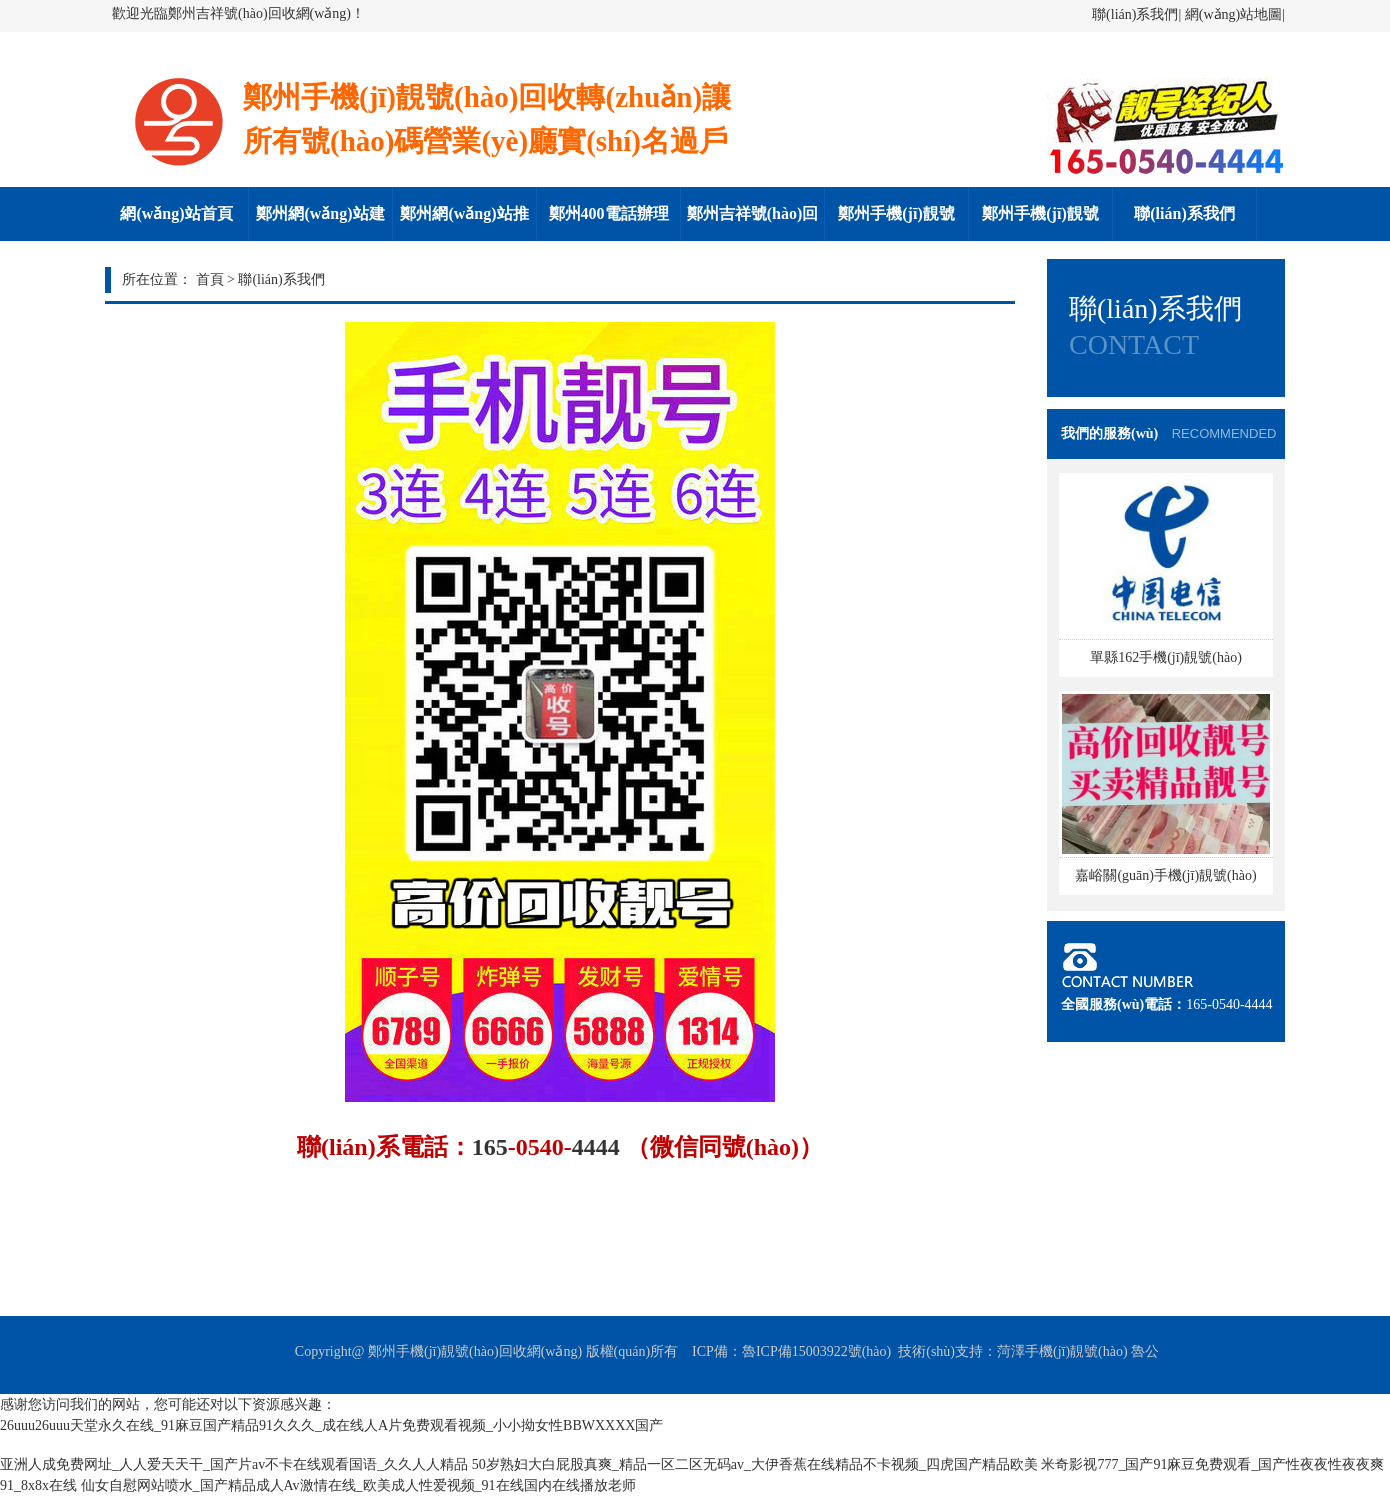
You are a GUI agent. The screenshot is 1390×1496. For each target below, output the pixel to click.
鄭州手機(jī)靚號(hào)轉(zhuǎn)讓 (1040, 223)
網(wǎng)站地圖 (1233, 14)
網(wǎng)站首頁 (176, 213)
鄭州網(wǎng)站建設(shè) (320, 223)
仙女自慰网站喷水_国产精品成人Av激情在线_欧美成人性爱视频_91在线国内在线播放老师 (358, 1485)
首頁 (210, 279)
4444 (596, 1147)
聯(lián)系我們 (1135, 14)
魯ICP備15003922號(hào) (816, 1351)
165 (490, 1147)
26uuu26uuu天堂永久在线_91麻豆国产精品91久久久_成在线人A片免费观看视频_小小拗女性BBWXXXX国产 (331, 1425)
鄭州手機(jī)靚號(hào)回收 (896, 223)
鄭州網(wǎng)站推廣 (464, 223)
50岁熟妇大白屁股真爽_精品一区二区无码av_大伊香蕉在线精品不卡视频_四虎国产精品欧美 (755, 1464)
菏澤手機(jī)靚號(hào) (1062, 1351)
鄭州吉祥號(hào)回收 (753, 223)
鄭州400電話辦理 (609, 213)
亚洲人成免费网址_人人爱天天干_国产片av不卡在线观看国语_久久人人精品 (234, 1464)
